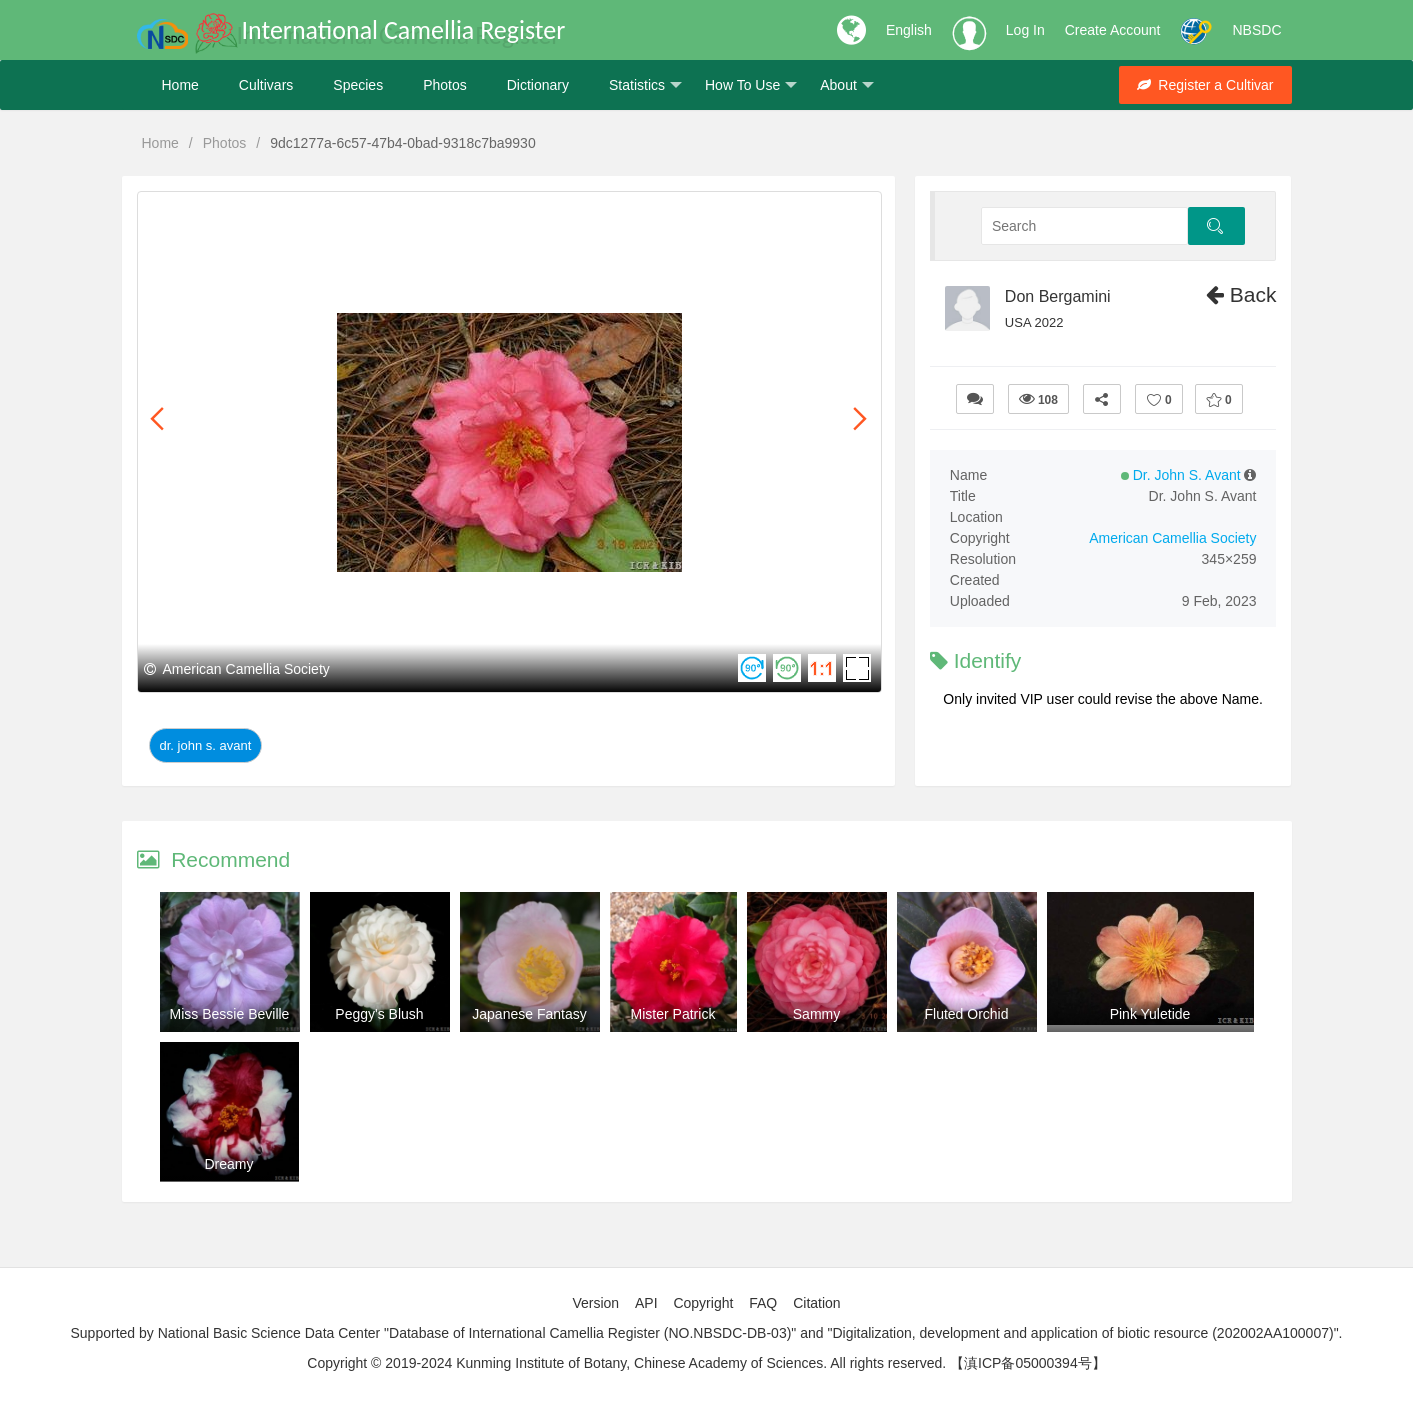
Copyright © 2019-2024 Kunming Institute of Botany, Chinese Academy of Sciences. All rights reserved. (626, 1363)
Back (1241, 294)
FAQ (763, 1303)
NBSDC (1256, 30)
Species (358, 85)
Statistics (645, 85)
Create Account (1113, 30)
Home (180, 85)
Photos (445, 85)
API (646, 1303)
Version (595, 1303)
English (909, 30)
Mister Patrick (673, 1014)
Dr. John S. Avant (206, 745)
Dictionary (538, 85)
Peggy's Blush (379, 1014)
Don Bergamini (1058, 296)
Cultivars (266, 85)
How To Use (751, 85)
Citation (816, 1303)
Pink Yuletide (1150, 1014)
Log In (1025, 30)
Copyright (703, 1303)
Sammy (816, 1014)
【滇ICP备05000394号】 (1028, 1363)
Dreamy (228, 1164)
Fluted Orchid (966, 1014)
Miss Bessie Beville (230, 1014)
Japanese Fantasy (529, 1014)
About (847, 85)
